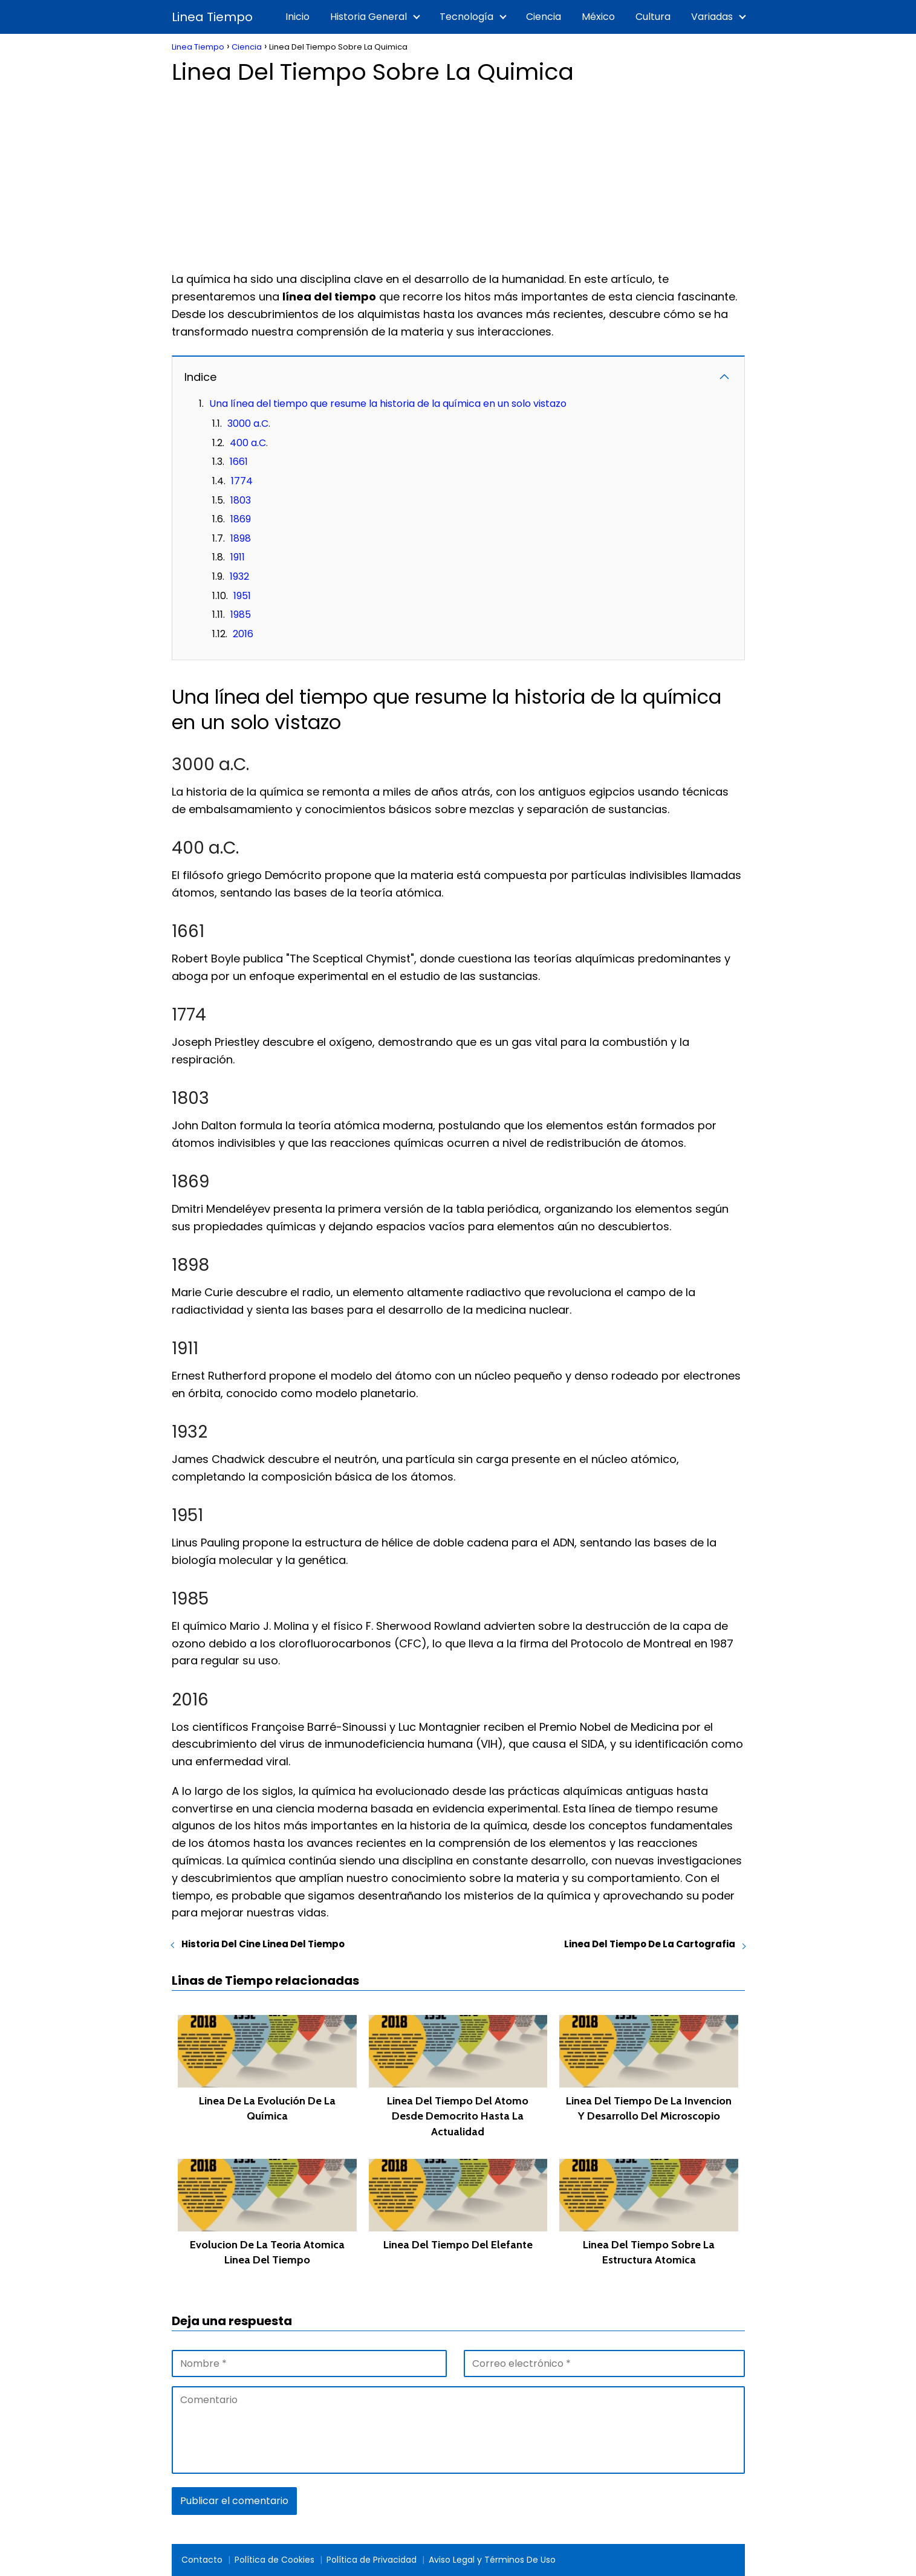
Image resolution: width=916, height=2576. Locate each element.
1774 (242, 481)
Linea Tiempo (212, 16)
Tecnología (466, 17)
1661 (239, 462)
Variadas (712, 17)
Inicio (297, 17)
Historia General (368, 17)
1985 (240, 614)
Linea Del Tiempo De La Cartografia (649, 1944)
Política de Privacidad (371, 2560)
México (598, 17)
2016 (243, 634)
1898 (240, 538)
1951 (242, 596)
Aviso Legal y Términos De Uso (492, 2560)
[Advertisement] (458, 174)
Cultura (653, 17)
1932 (239, 576)
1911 (237, 557)
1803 (240, 500)
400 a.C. (249, 443)
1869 (240, 519)
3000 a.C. (248, 423)
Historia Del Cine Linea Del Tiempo (263, 1944)
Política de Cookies (274, 2560)
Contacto (202, 2560)
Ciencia (543, 17)
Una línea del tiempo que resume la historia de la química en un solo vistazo (388, 403)
